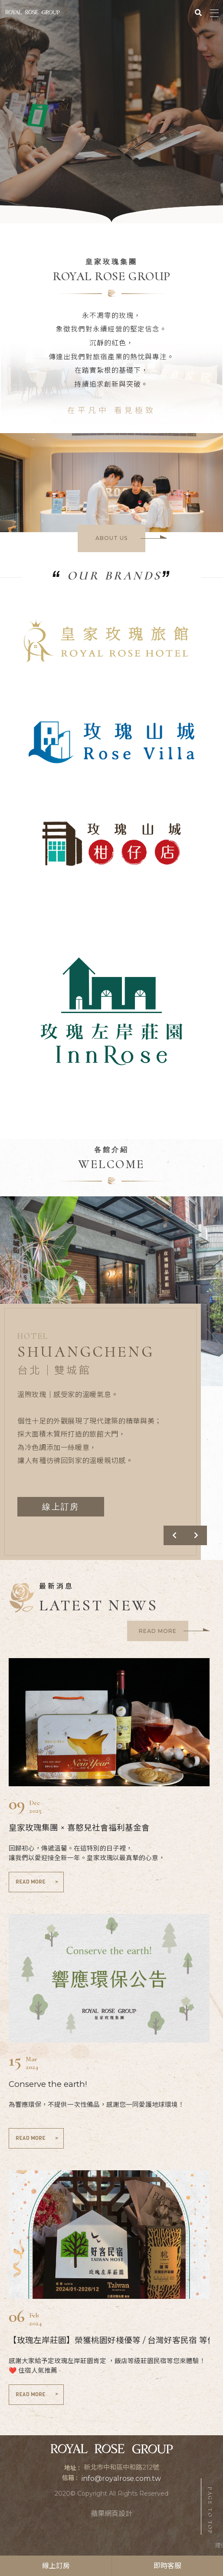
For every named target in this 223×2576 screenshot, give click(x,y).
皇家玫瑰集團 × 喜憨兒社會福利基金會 (79, 1828)
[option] (111, 111)
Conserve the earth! (48, 2084)
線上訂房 (56, 2566)
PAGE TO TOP (210, 2511)
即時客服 (167, 2566)
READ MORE (38, 1882)
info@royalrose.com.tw (121, 2478)
